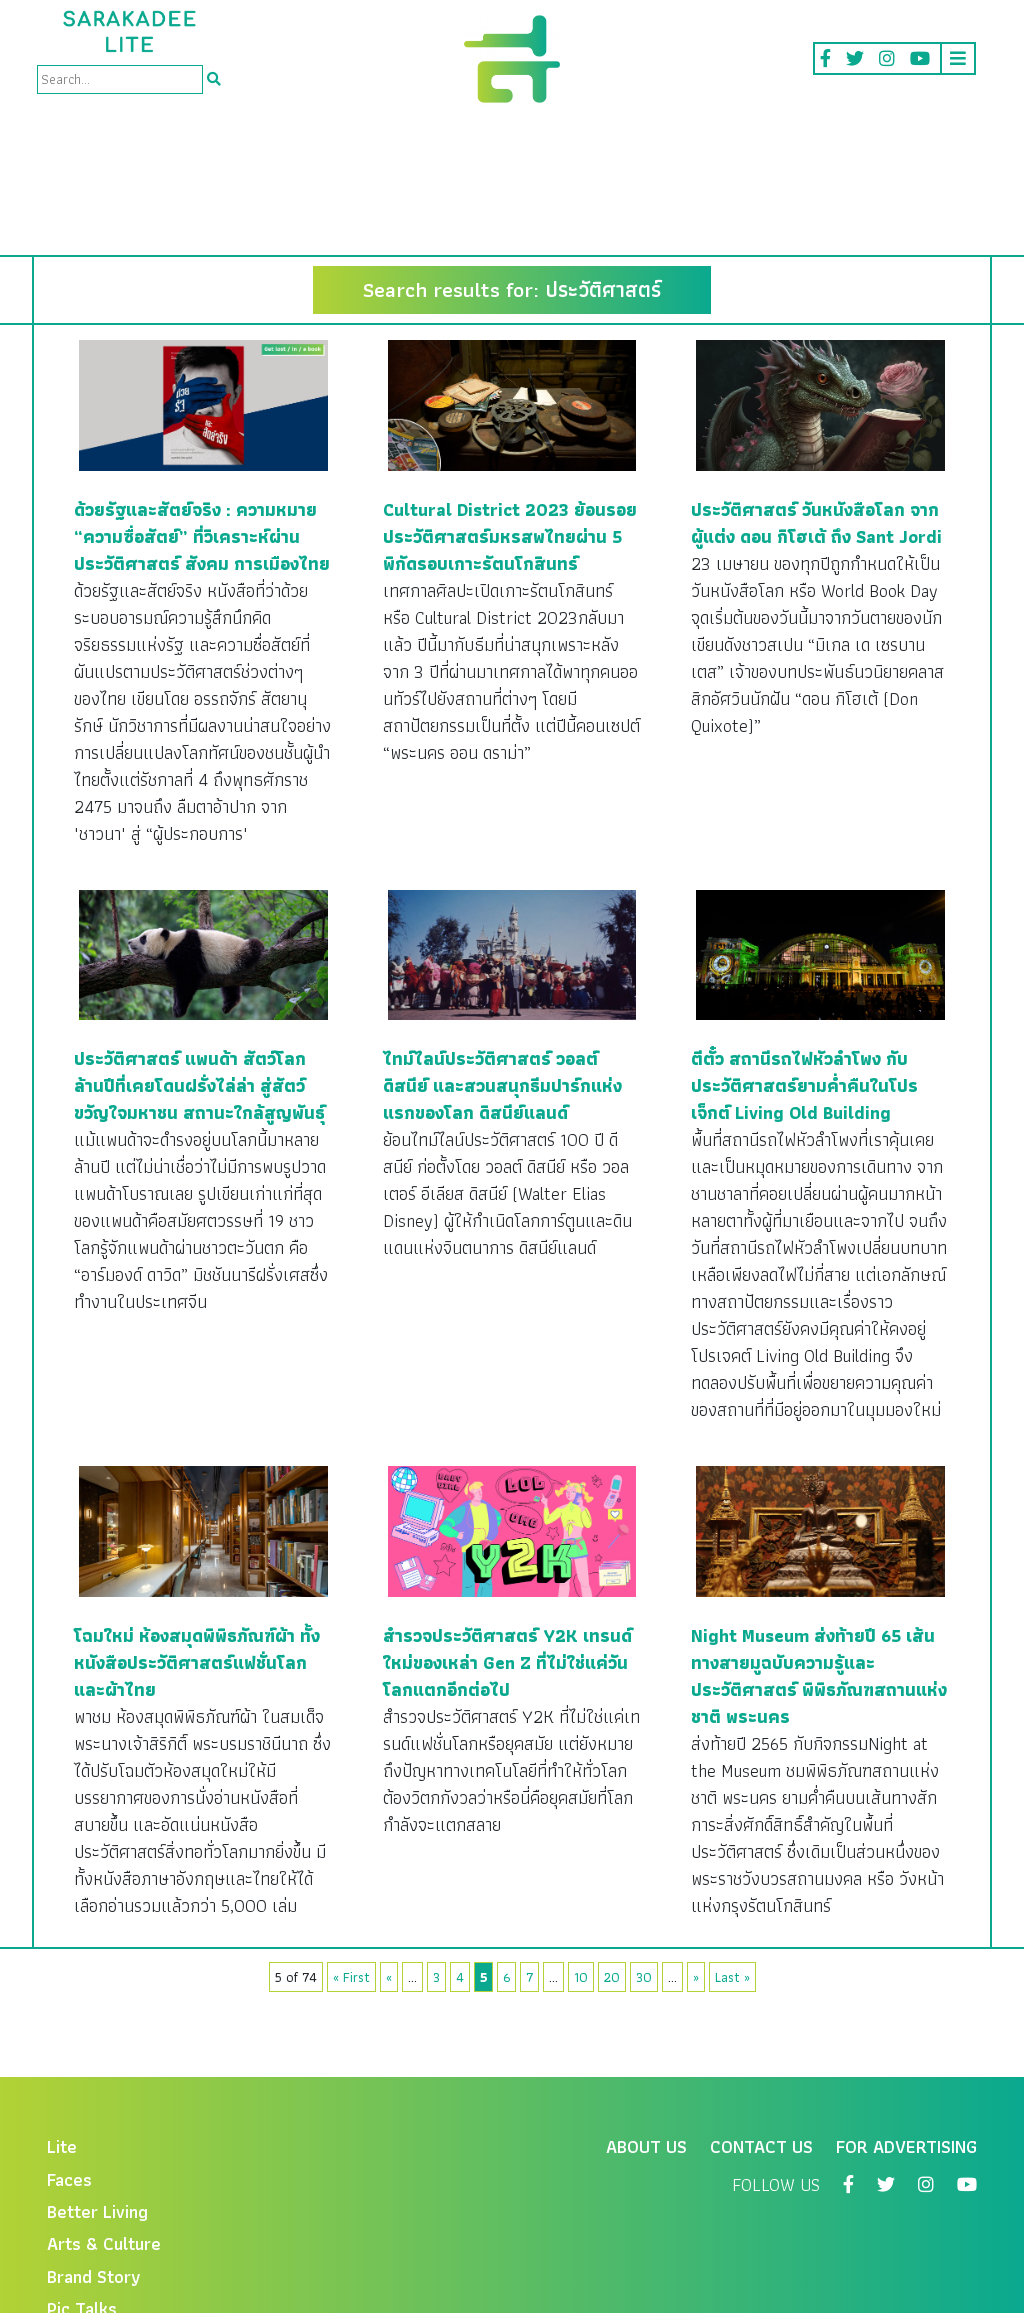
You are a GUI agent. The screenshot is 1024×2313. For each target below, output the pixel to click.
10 (581, 1860)
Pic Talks (82, 2191)
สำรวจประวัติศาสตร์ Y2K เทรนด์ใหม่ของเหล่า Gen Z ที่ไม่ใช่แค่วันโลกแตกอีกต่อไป (507, 1545)
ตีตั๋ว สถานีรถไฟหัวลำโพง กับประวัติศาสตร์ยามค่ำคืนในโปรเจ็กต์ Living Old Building (804, 968)
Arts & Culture (104, 2126)
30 (644, 1860)
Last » (732, 1860)
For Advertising (906, 2029)
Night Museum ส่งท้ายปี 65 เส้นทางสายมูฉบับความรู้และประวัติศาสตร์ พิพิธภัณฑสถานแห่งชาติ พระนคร (819, 1559)
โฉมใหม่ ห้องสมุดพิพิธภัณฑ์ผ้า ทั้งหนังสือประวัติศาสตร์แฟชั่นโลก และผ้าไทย (197, 1545)
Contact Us (761, 2029)
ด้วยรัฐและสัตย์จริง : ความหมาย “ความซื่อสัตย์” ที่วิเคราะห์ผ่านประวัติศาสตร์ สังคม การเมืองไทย (202, 419)
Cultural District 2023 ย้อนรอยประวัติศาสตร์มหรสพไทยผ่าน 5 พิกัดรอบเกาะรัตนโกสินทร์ (510, 419)
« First (351, 1860)
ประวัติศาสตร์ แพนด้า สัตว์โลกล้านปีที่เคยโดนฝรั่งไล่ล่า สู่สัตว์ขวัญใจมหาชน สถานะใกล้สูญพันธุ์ (199, 968)
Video (69, 2224)
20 (612, 1860)
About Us (646, 2029)
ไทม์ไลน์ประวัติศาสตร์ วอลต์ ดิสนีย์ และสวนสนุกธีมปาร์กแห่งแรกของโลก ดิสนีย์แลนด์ (502, 968)
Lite (62, 2029)
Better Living (97, 2094)
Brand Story (94, 2159)
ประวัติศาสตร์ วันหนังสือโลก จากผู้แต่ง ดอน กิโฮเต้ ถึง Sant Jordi (816, 406)
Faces (69, 2062)
